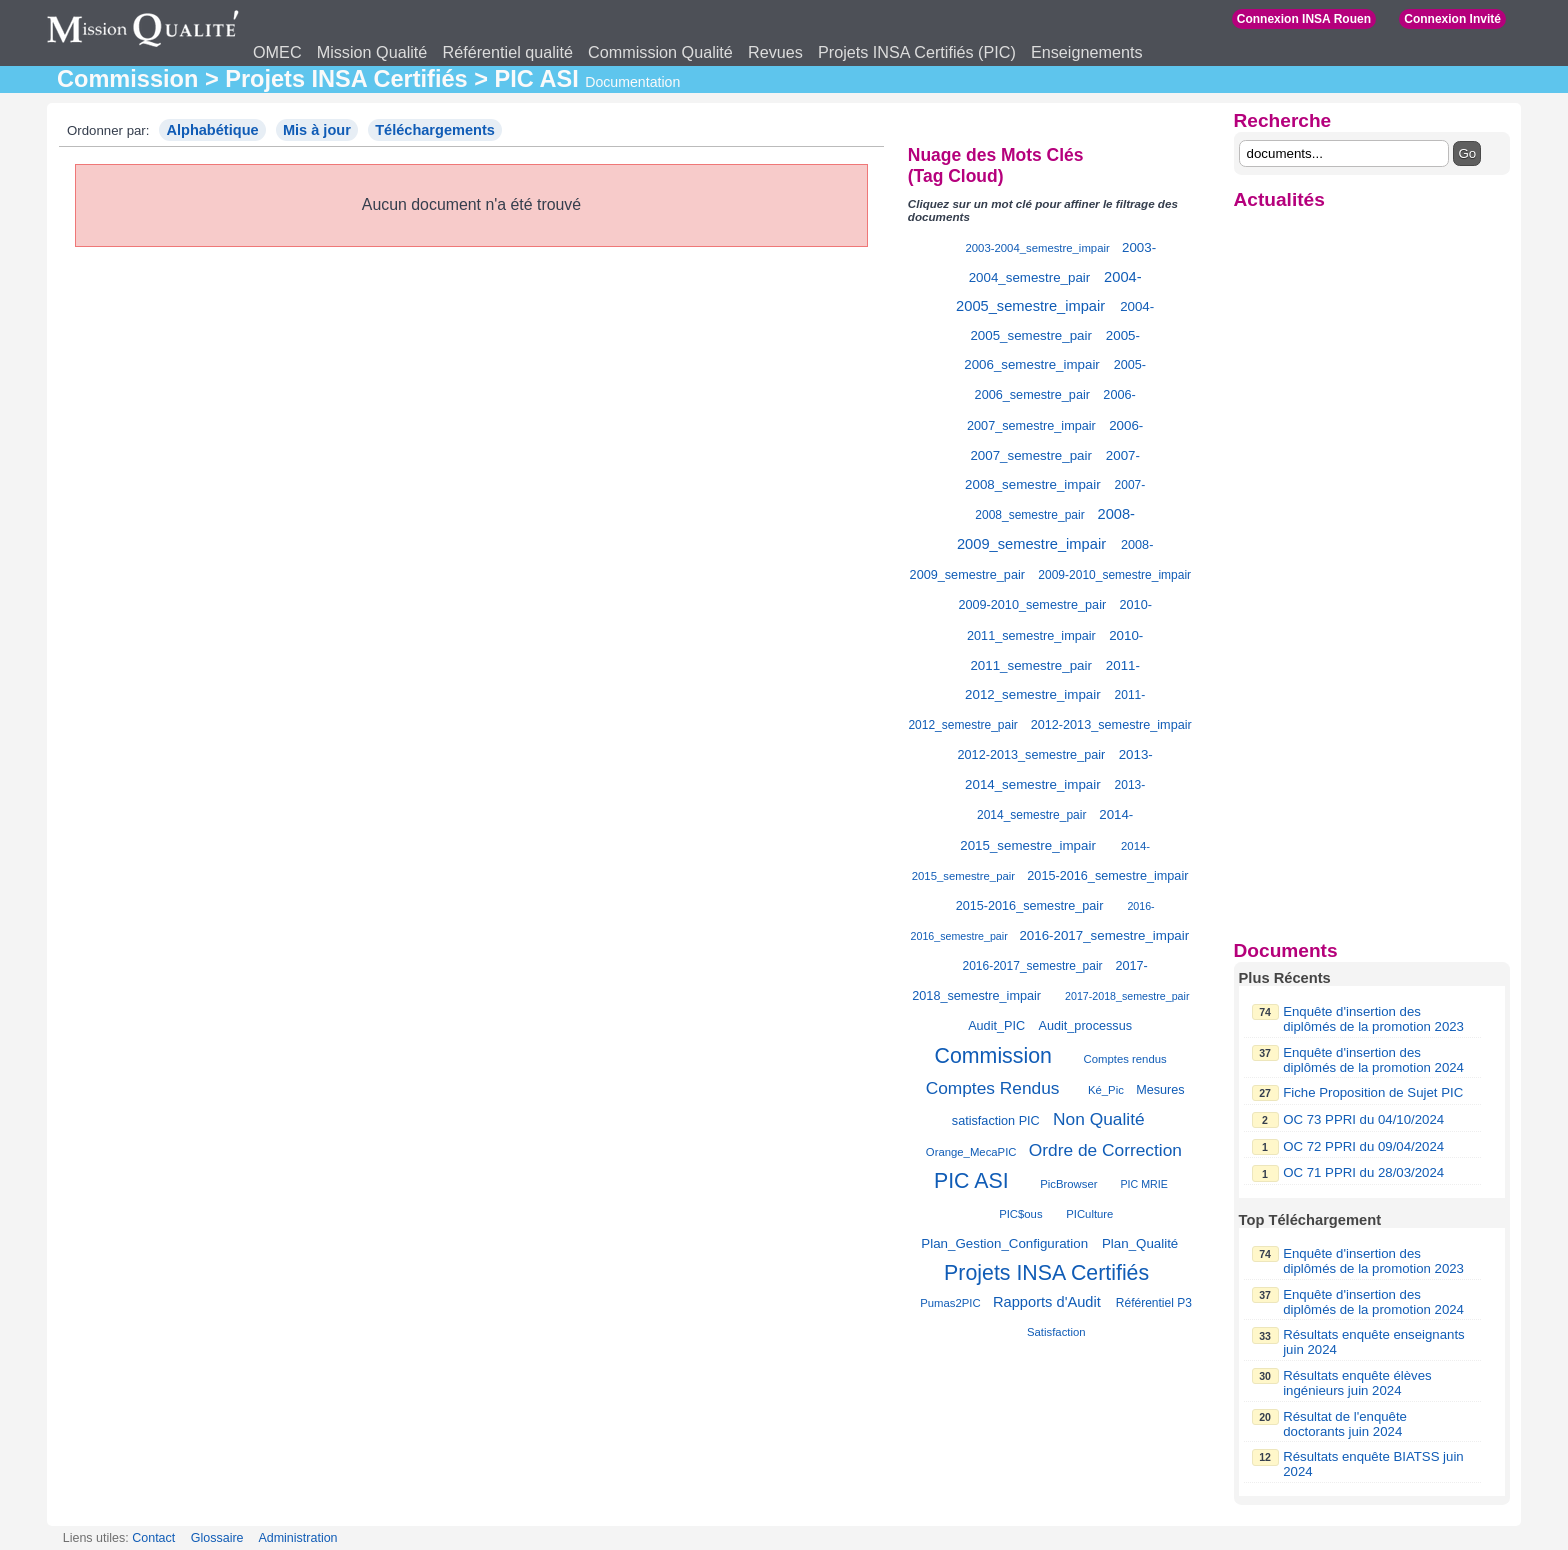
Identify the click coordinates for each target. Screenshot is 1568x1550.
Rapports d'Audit (1047, 1302)
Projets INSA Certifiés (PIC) (917, 52)
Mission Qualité (372, 52)
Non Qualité (1099, 1119)
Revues (775, 52)
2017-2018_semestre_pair (1127, 996)
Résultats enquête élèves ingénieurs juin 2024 (1357, 1383)
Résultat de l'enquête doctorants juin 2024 (1345, 1424)
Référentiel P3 (1154, 1303)
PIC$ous (1020, 1214)
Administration (297, 1538)
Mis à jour (317, 130)
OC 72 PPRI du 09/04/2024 (1363, 1146)
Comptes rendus (1125, 1059)
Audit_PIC (996, 1026)
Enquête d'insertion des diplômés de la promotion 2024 (1373, 1060)
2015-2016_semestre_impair (1107, 876)
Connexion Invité (1452, 19)
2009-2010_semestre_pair (1032, 605)
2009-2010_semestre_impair (1114, 575)
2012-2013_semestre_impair (1111, 725)
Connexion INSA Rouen (1304, 19)
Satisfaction (1056, 1332)
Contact (153, 1538)
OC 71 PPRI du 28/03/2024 (1363, 1172)
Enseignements (1087, 52)
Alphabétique (212, 130)
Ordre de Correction (1105, 1150)
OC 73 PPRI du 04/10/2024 (1363, 1119)
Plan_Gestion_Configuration (1004, 1243)
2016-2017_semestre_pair (1033, 966)
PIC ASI (971, 1181)
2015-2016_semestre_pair (1030, 906)
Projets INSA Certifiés (1046, 1273)
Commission (993, 1056)
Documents (1286, 950)
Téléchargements (435, 130)
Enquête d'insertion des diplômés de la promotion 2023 (1373, 1019)
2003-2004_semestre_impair (1038, 248)
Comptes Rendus (993, 1088)
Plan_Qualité (1140, 1243)
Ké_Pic (1106, 1090)
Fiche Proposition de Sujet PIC (1373, 1092)
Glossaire (217, 1538)
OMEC (277, 52)
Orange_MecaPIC (971, 1152)
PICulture (1089, 1214)
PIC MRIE (1143, 1184)
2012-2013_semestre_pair (1032, 755)
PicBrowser (1068, 1184)
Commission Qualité (660, 52)
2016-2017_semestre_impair (1104, 935)
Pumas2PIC (950, 1303)
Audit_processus (1085, 1026)
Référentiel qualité (507, 52)
